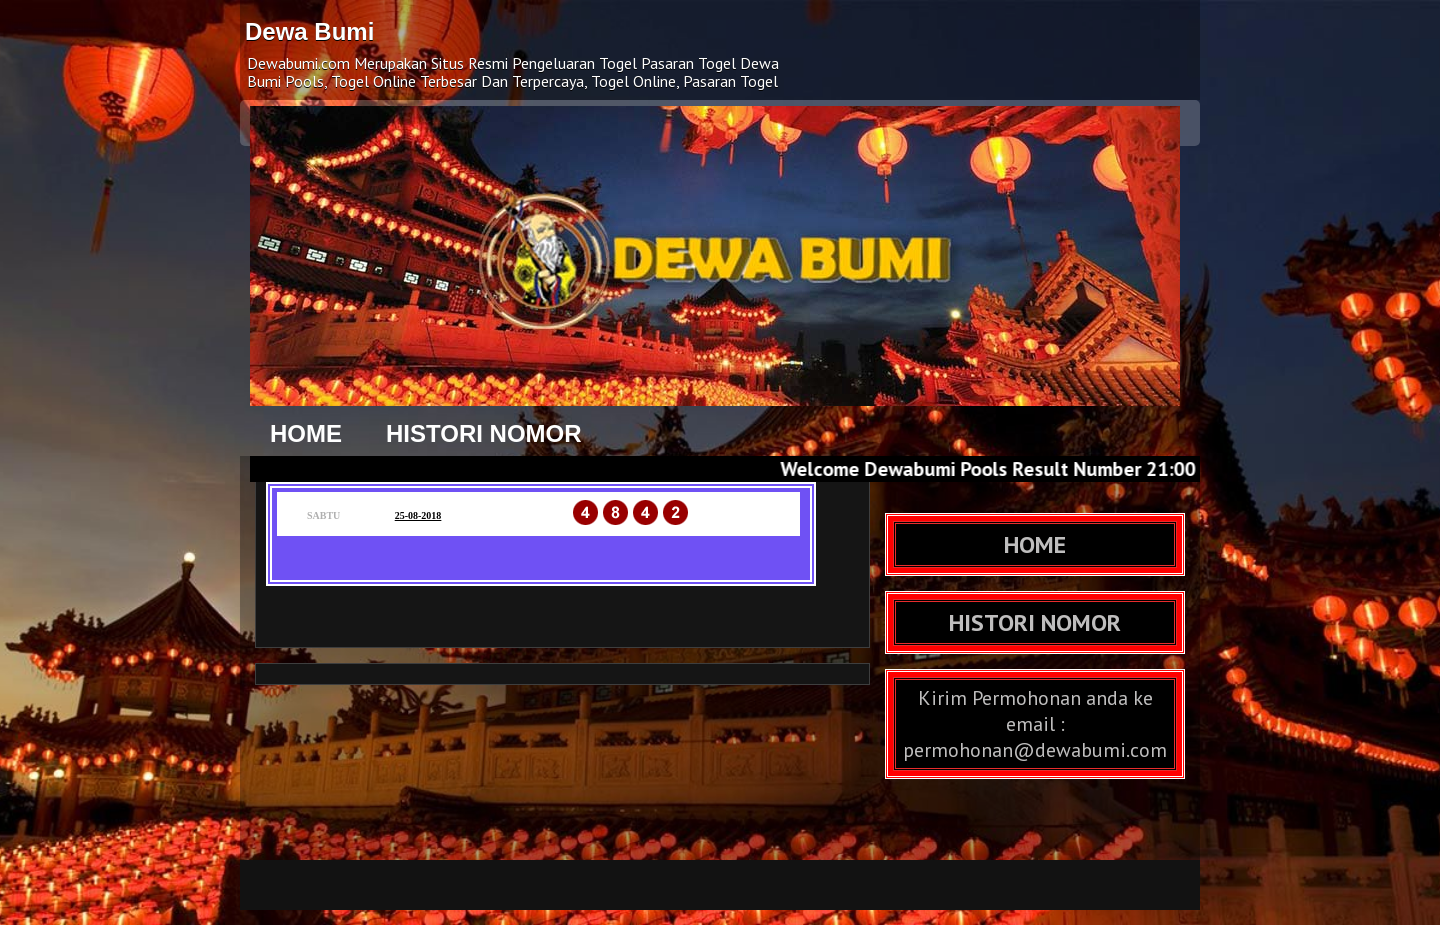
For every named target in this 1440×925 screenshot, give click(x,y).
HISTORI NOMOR (484, 433)
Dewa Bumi (309, 31)
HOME (306, 433)
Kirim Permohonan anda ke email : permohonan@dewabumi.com (1035, 724)
